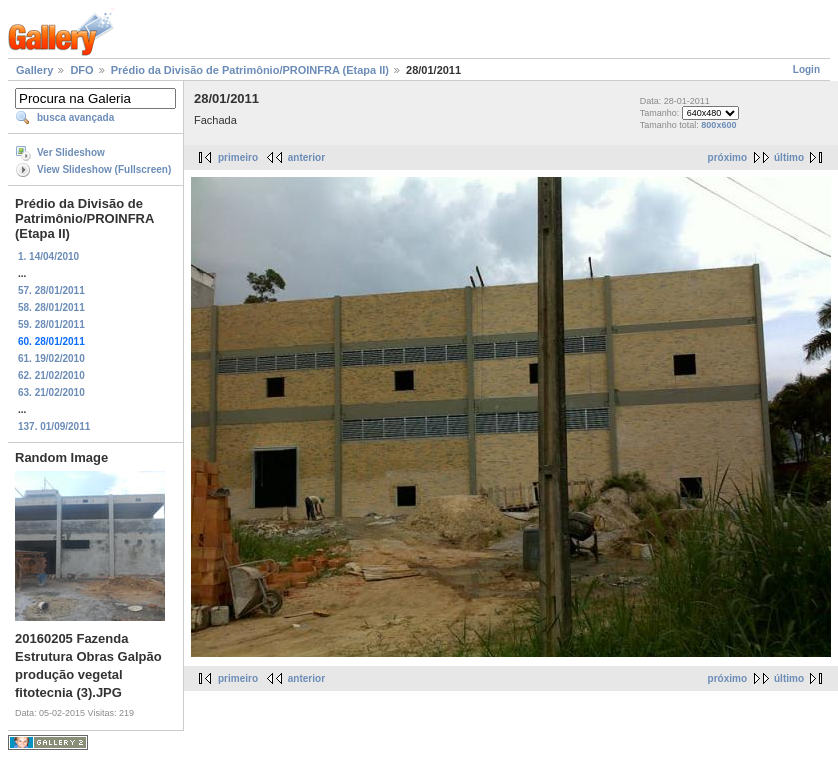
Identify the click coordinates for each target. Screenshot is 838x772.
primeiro (238, 157)
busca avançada (75, 117)
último (789, 157)
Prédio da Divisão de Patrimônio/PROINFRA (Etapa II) (250, 70)
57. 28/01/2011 (51, 290)
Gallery (34, 70)
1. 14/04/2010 (48, 256)
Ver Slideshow (71, 152)
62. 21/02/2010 (51, 375)
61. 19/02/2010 (51, 358)
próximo (727, 157)
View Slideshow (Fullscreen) (104, 169)
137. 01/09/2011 (54, 426)
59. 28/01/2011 (51, 324)
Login (806, 69)
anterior (306, 157)
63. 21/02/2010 (51, 392)
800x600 (718, 125)
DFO (81, 70)
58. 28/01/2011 (51, 307)
